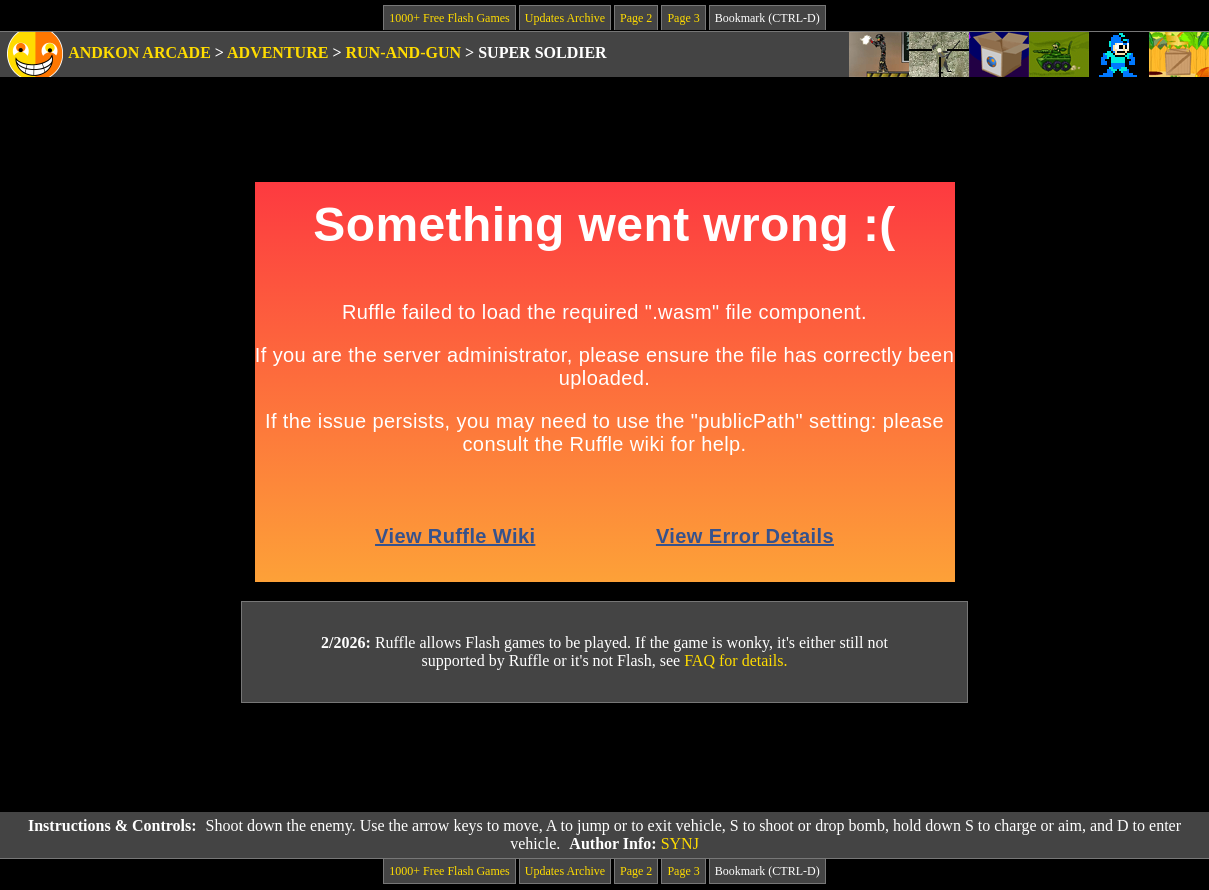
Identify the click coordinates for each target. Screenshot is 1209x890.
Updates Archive (565, 18)
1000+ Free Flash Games (449, 18)
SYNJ (680, 843)
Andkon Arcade (139, 52)
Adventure (277, 52)
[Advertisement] (605, 758)
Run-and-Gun (404, 52)
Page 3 (683, 18)
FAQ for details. (735, 660)
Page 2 (636, 18)
